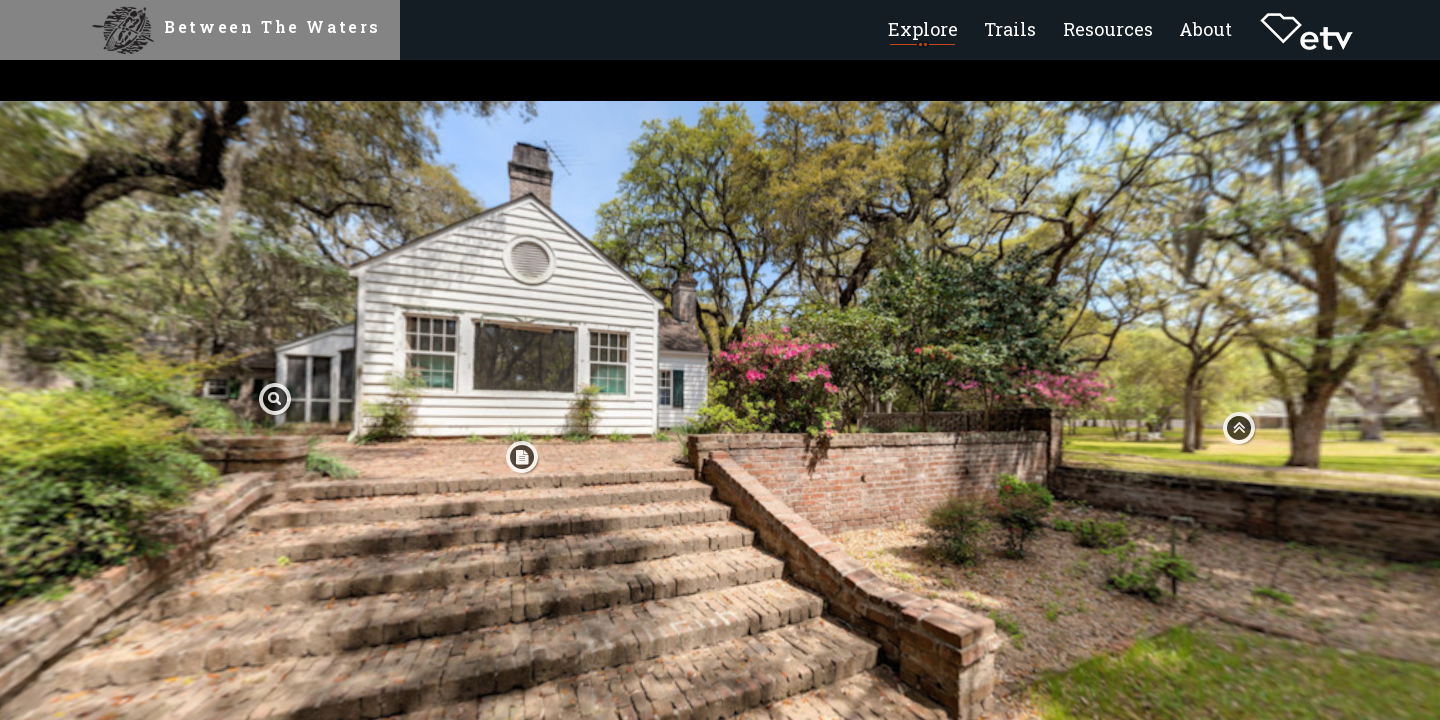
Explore (923, 29)
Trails (1010, 29)
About (1205, 29)
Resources (1108, 29)
